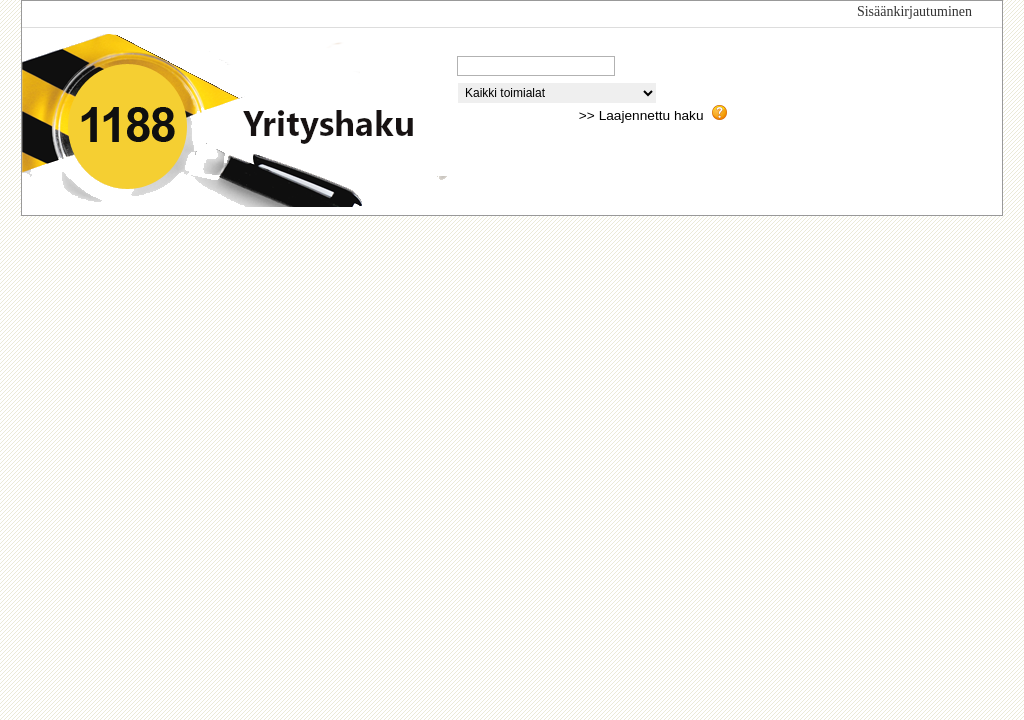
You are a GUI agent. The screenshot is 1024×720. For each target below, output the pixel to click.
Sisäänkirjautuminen (914, 11)
